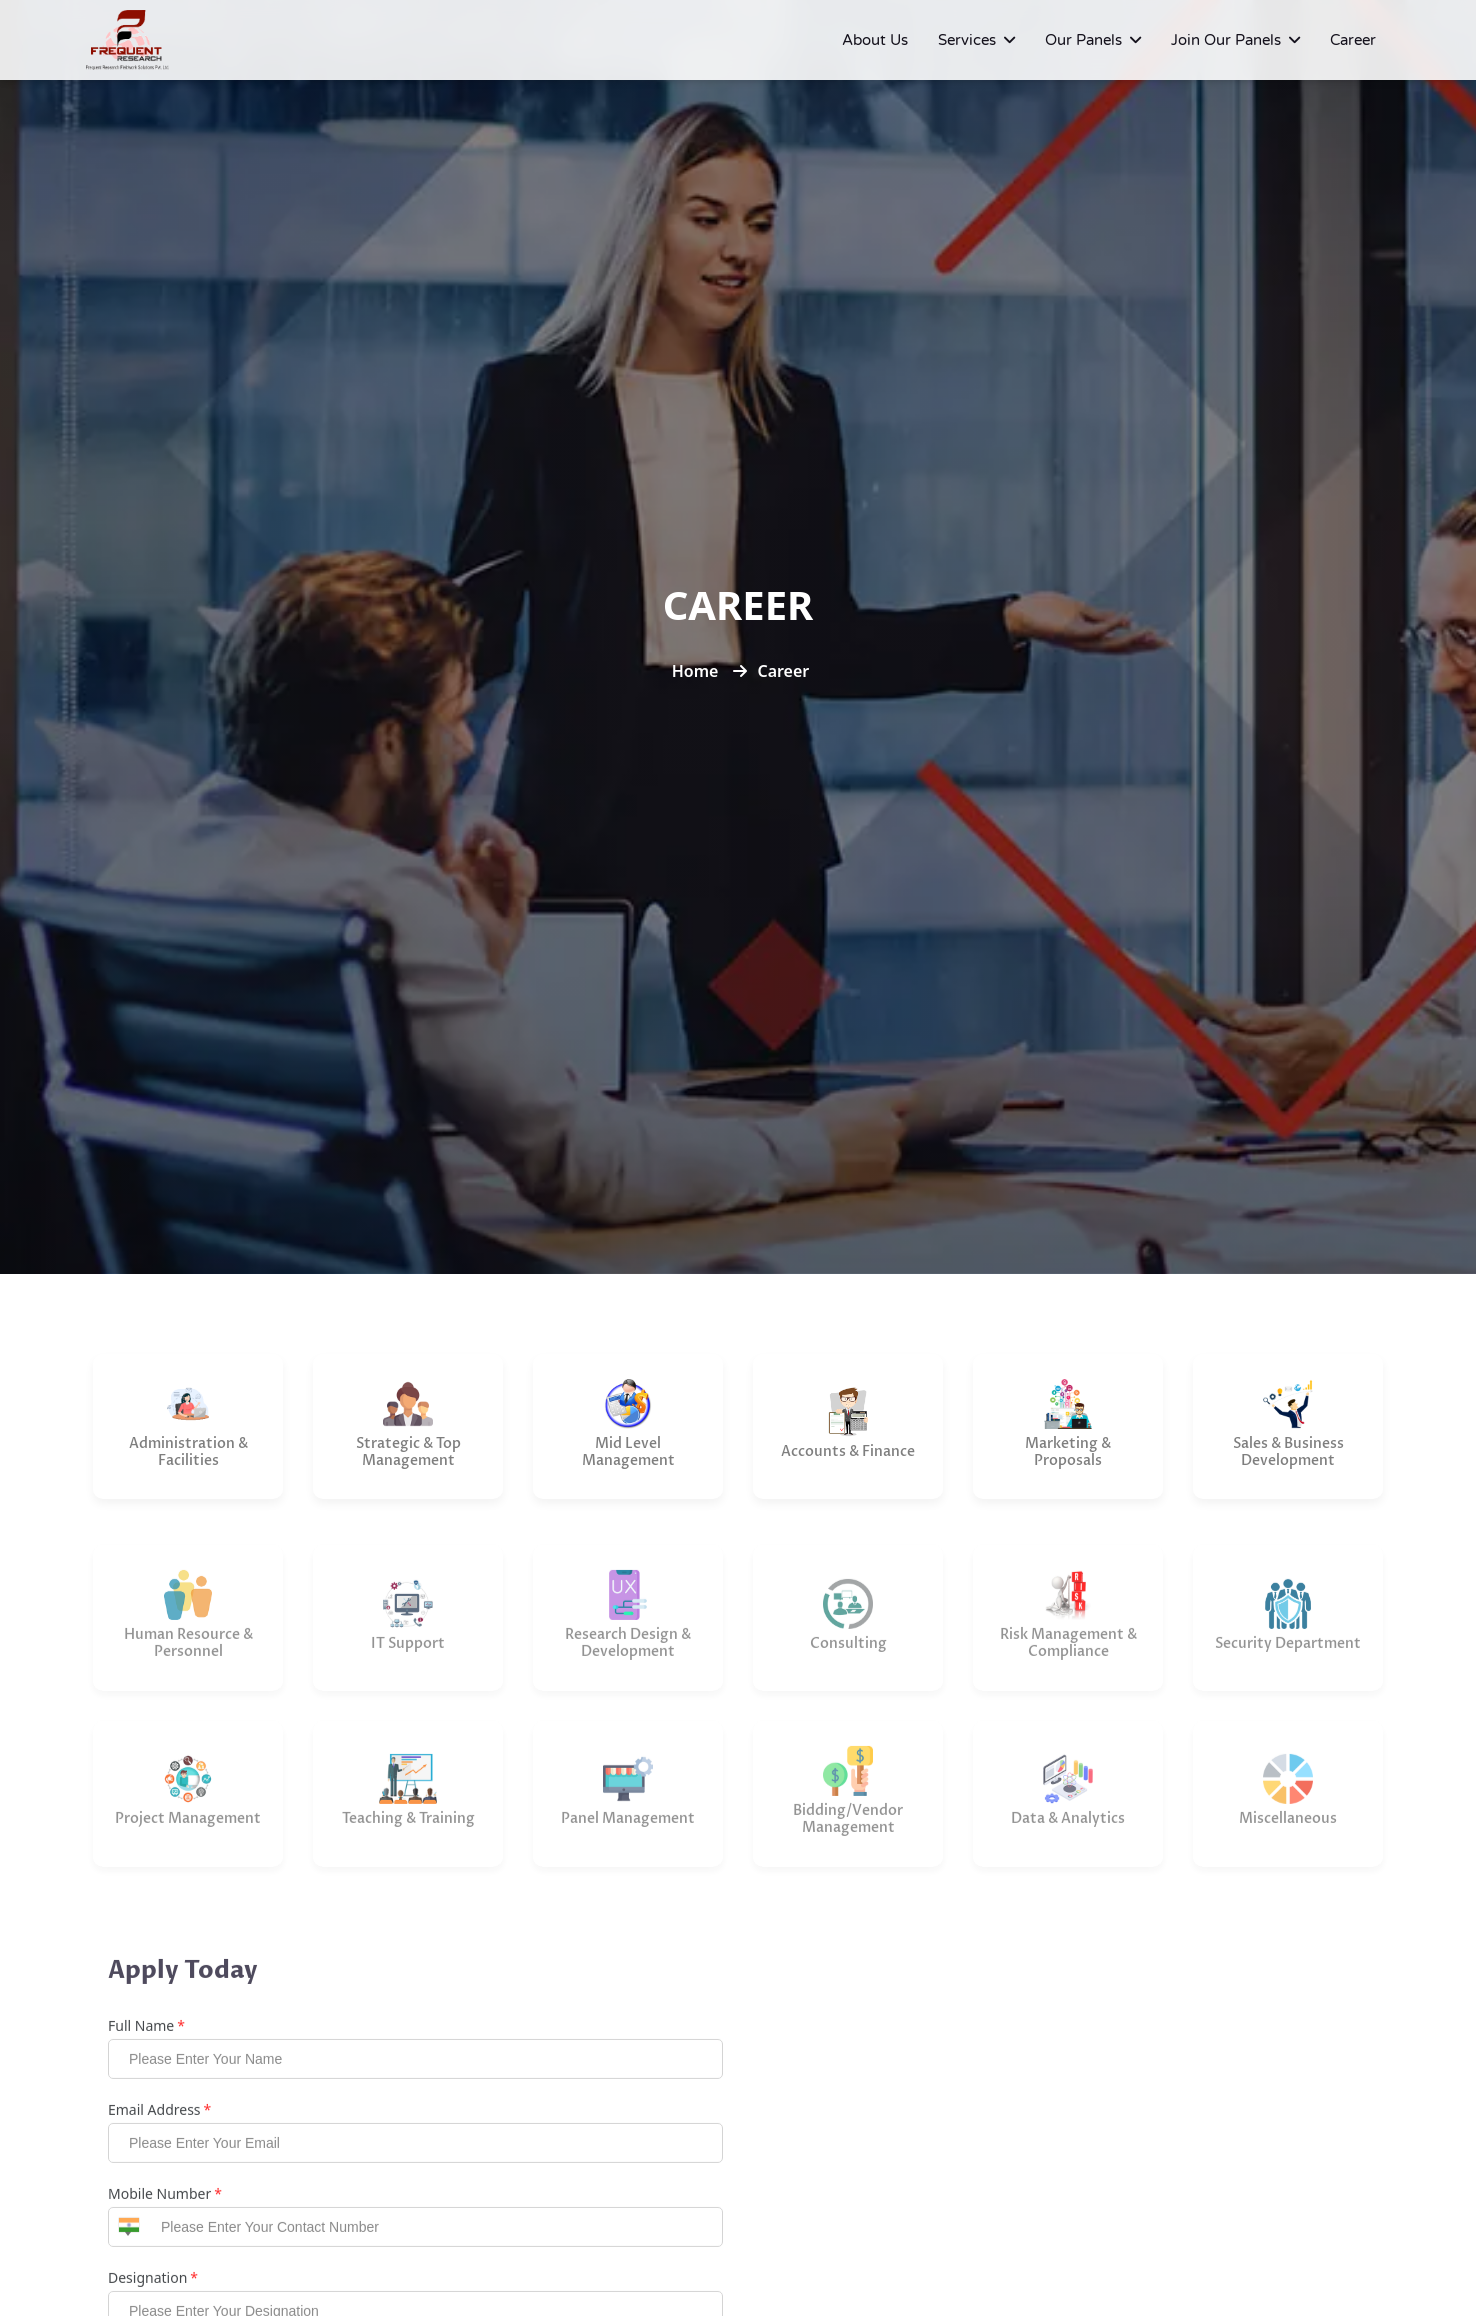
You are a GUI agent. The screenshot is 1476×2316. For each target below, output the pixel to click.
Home (695, 671)
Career (1353, 40)
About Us (875, 40)
